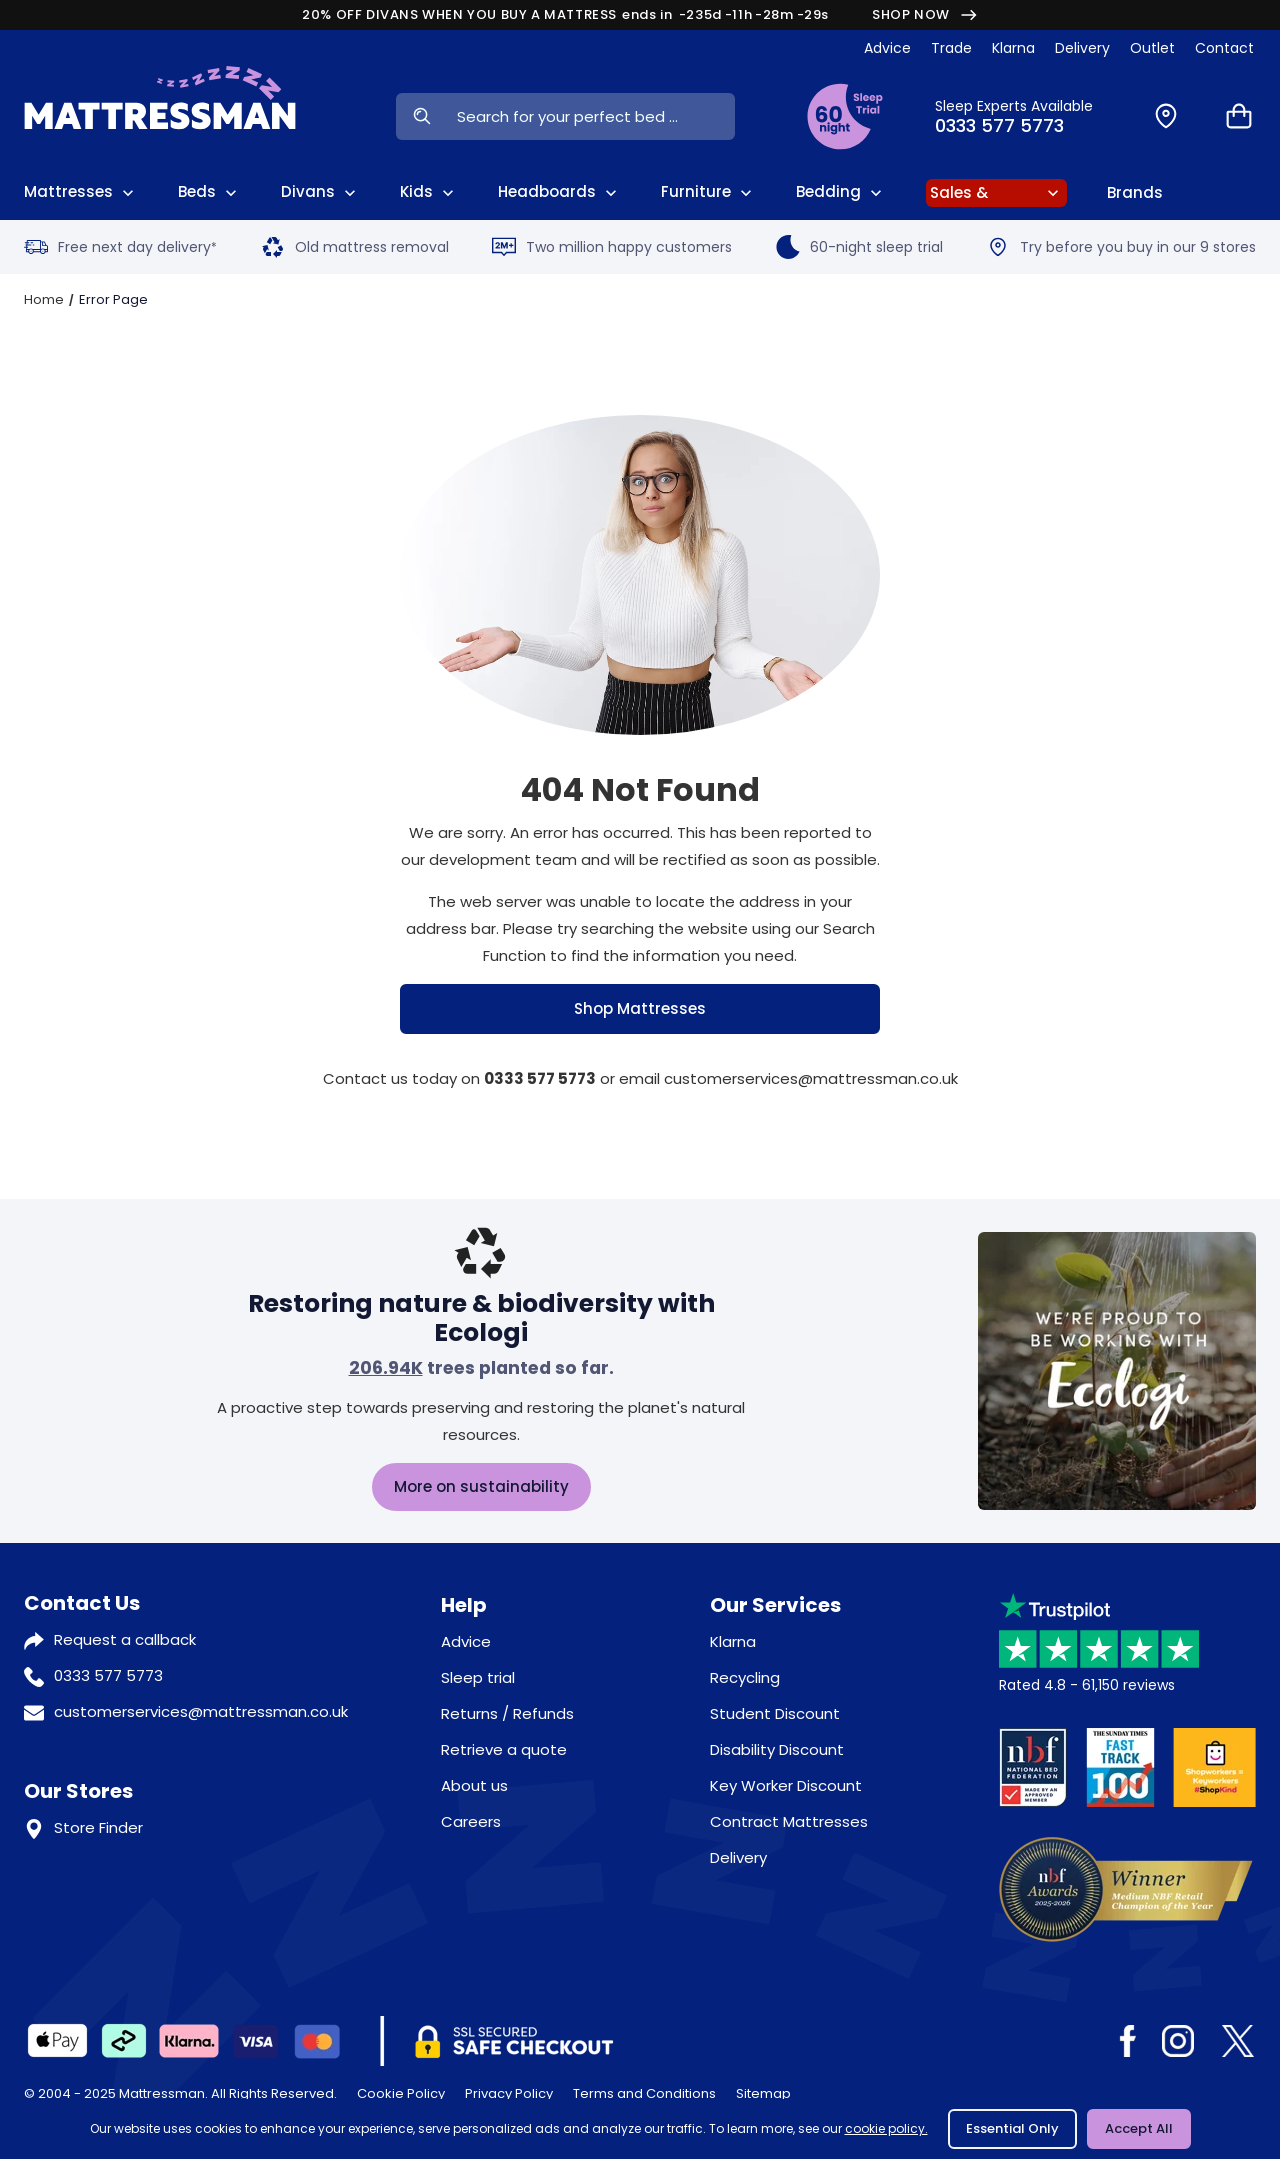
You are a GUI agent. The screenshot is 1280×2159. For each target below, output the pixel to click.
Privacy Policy (509, 2093)
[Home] (160, 116)
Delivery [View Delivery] (1082, 48)
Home (44, 299)
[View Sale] (996, 193)
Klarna (733, 1641)
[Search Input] (591, 116)
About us (474, 1785)
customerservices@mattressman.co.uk (201, 1711)
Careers (471, 1821)
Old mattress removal (355, 247)
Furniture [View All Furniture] (708, 192)
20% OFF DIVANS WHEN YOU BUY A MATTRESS (640, 15)
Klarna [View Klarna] (1013, 48)
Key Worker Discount (786, 1785)
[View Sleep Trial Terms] (845, 116)
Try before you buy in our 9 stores (1121, 247)
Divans (320, 192)
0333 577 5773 (108, 1675)
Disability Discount (777, 1749)
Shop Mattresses (640, 1008)
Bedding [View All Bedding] (841, 192)
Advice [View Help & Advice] (887, 48)
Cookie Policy (401, 2093)
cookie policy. (886, 2128)
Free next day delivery (120, 247)
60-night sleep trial (859, 247)
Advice (466, 1641)
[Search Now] (421, 116)
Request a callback (125, 1639)
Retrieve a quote (504, 1749)
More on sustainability (481, 1486)
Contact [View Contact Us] (1224, 48)
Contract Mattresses (789, 1821)
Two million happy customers (612, 247)
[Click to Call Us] (1022, 116)
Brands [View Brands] (1135, 192)
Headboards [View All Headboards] (559, 192)
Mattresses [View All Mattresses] (81, 192)
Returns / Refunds (507, 1713)
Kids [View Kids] (429, 192)
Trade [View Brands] (951, 48)
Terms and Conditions (644, 2093)
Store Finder (98, 1827)
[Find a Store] (1166, 116)
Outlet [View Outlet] (1152, 48)
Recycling (745, 1677)
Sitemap (763, 2093)
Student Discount (775, 1713)
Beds (209, 192)
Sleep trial (478, 1677)
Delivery (738, 1857)
